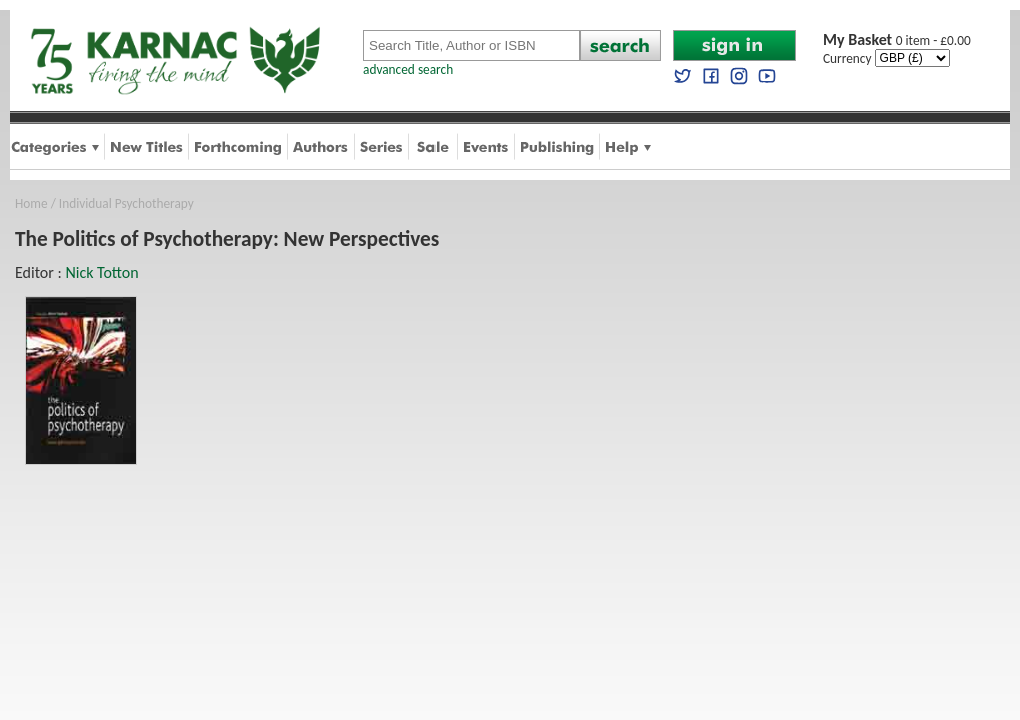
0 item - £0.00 (897, 40)
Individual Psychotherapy (126, 203)
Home (31, 203)
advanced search (408, 69)
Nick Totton (101, 272)
